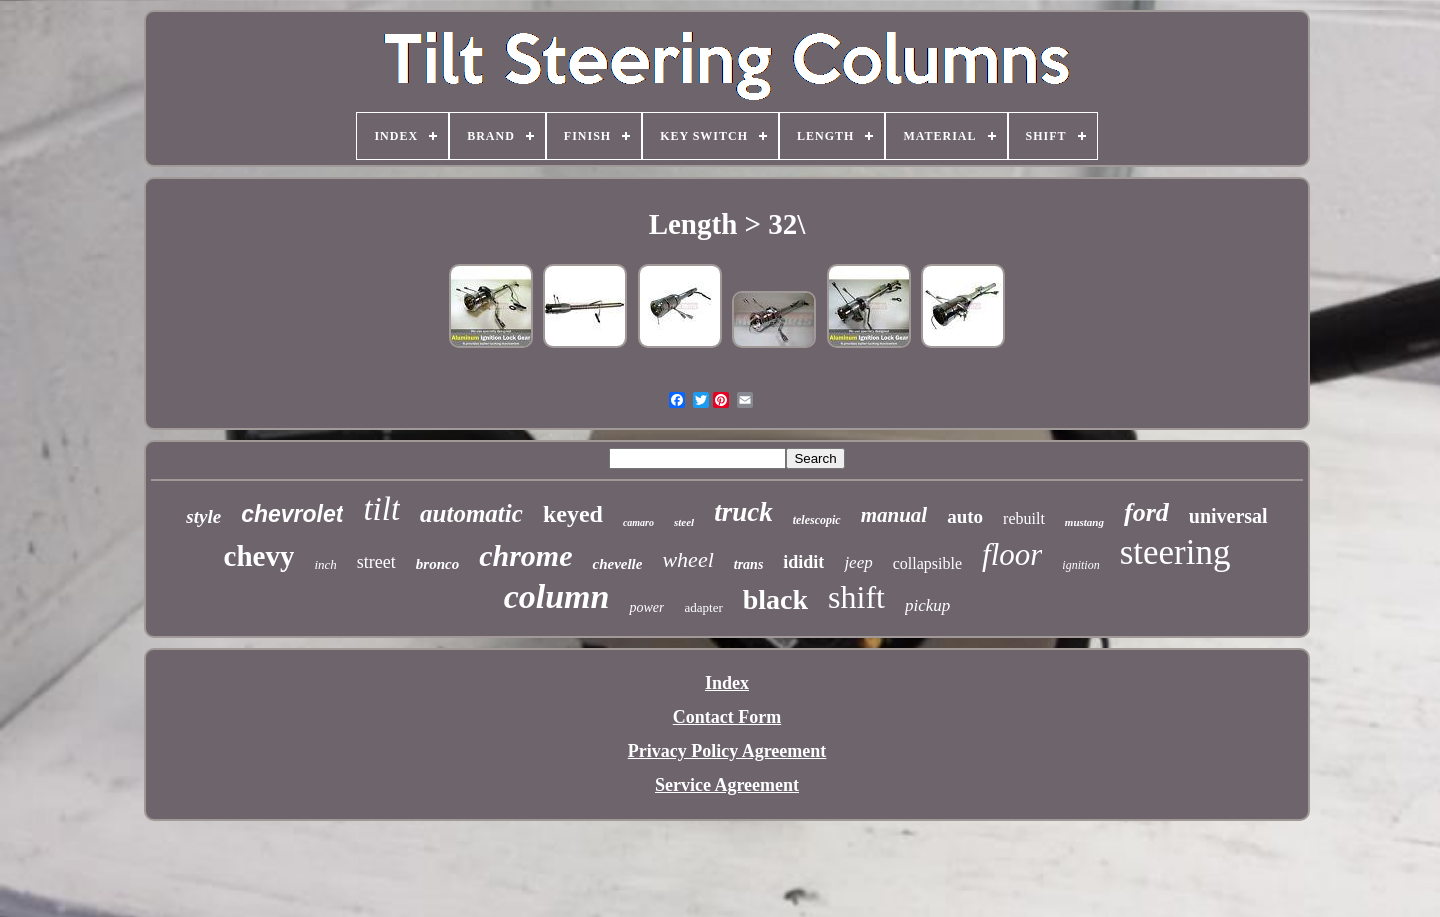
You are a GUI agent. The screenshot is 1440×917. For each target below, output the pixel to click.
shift (856, 597)
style (203, 516)
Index (727, 683)
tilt (381, 509)
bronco (437, 564)
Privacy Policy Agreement (727, 751)
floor (1012, 554)
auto (965, 516)
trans (749, 564)
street (376, 562)
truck (743, 512)
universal (1228, 516)
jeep (858, 562)
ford (1146, 512)
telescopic (817, 520)
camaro (638, 522)
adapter (703, 607)
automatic (471, 513)
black (775, 599)
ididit (803, 562)
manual (894, 515)
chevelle (617, 564)
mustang (1084, 522)
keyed (573, 514)
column (557, 596)
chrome (525, 555)
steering (1175, 552)
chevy (259, 556)
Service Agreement (727, 785)
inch (325, 564)
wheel (687, 559)
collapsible (927, 563)
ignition (1080, 565)
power (646, 607)
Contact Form (727, 717)
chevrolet (292, 514)
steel (684, 522)
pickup (927, 605)
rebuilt (1024, 518)
